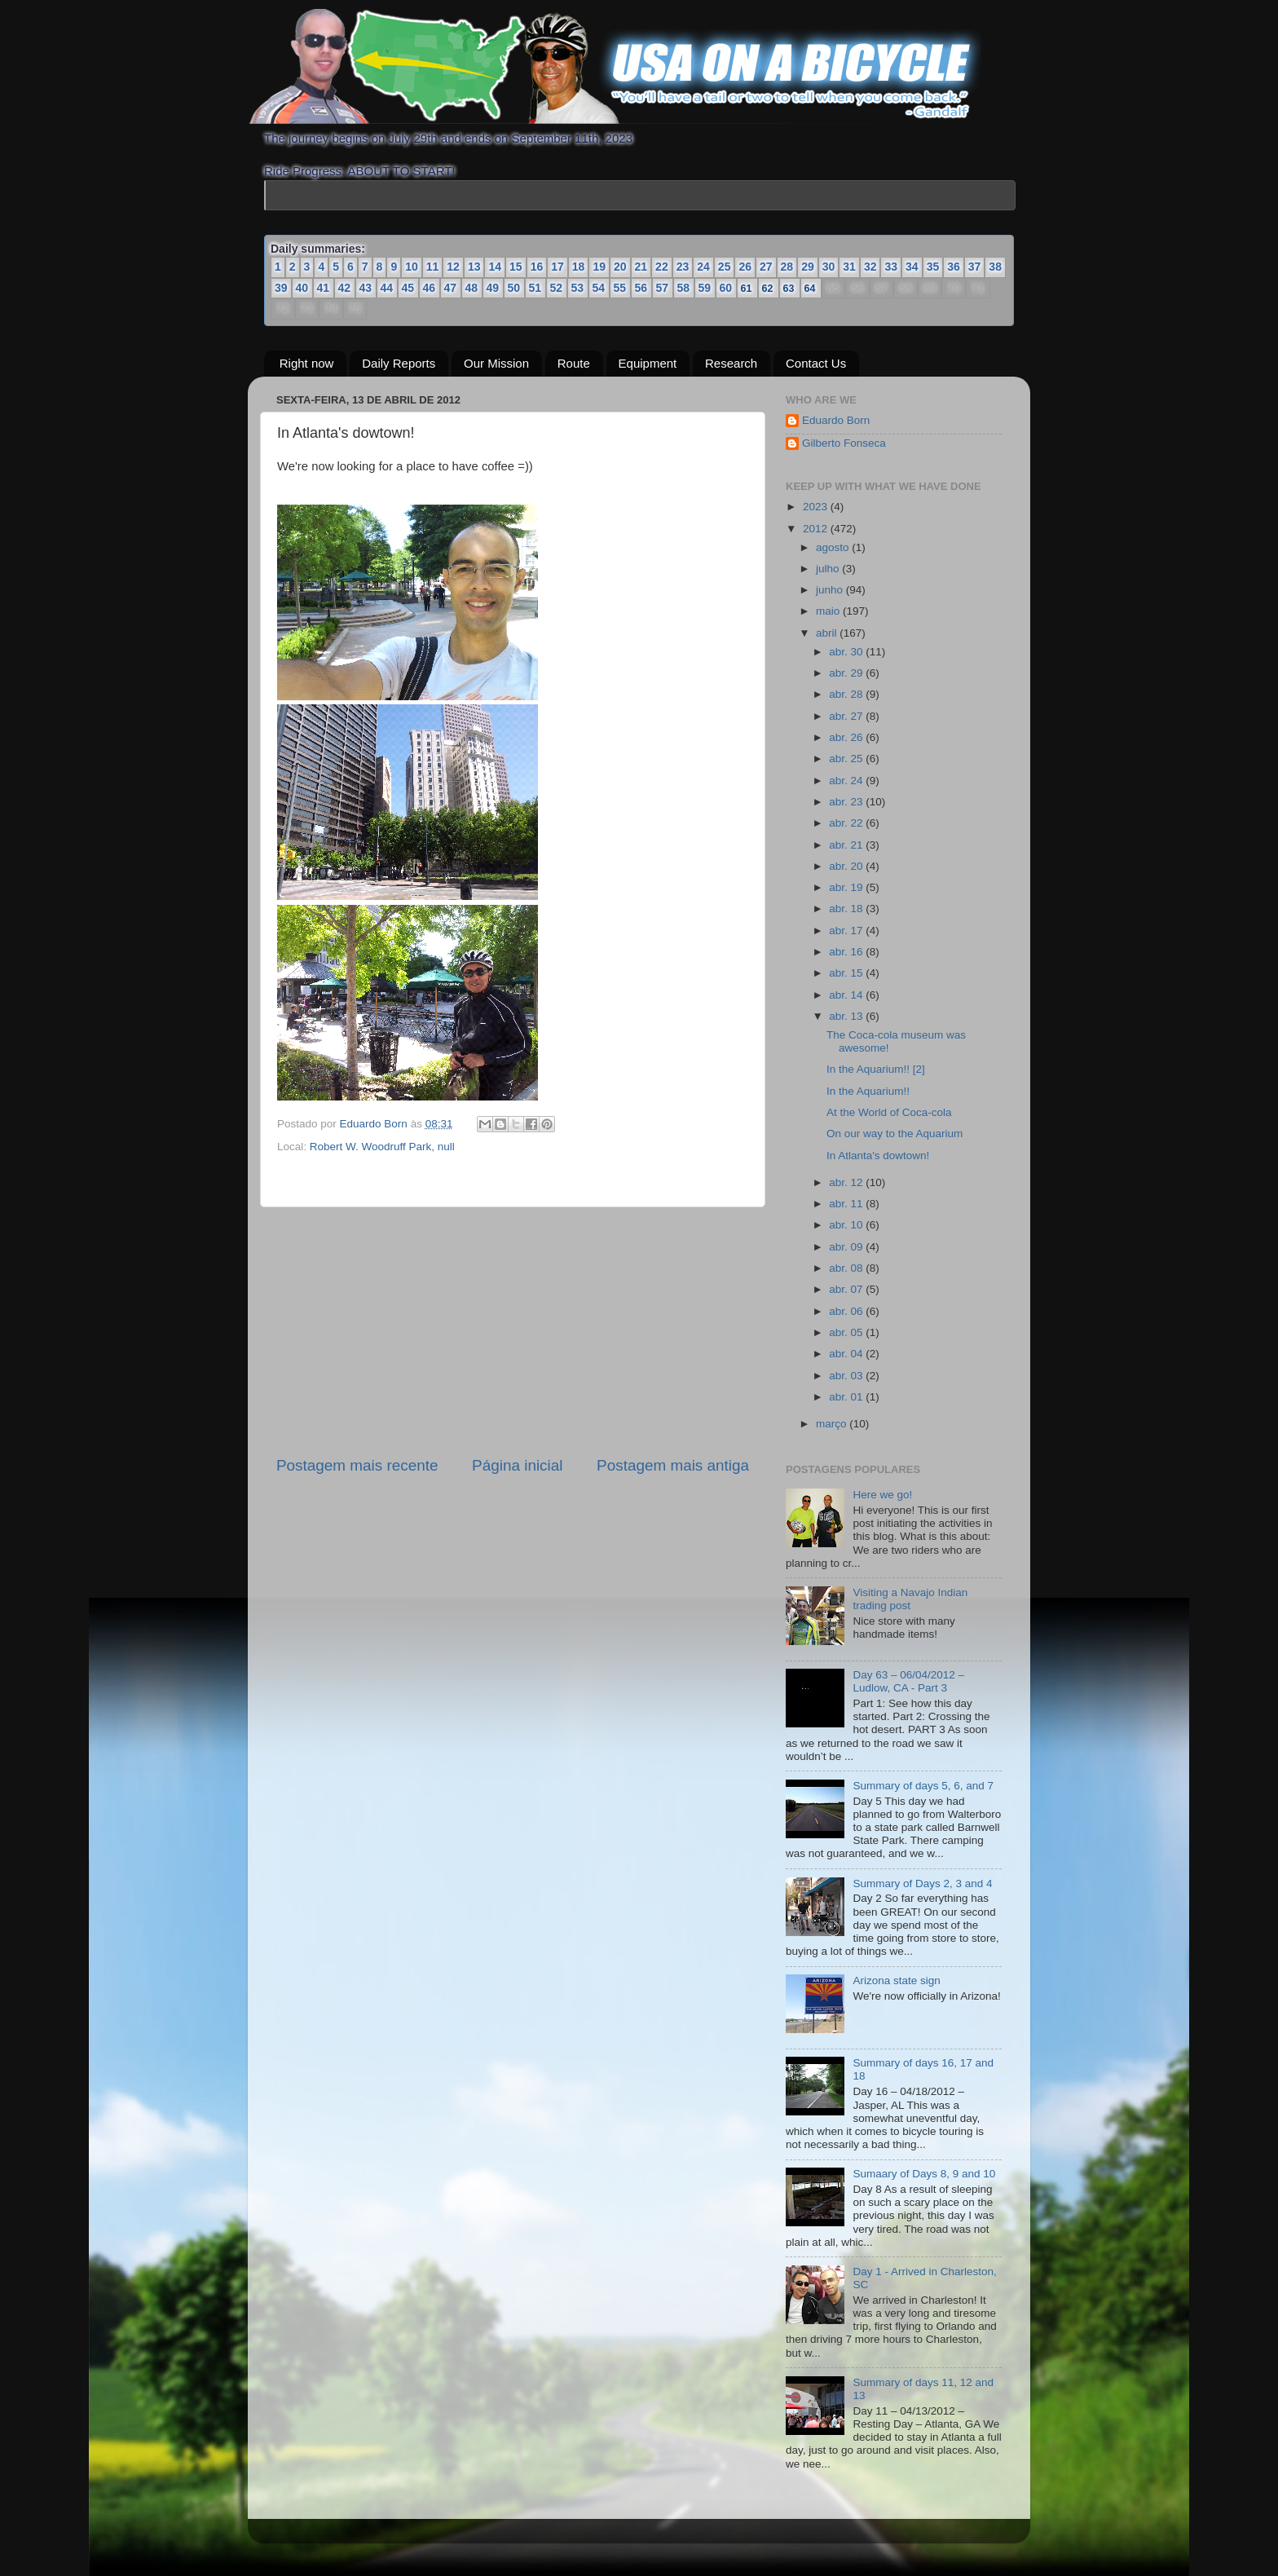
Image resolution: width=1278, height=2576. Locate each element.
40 (302, 287)
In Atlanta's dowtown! (877, 1155)
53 (577, 287)
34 (912, 266)
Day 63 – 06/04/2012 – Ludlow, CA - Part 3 (908, 1681)
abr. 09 (847, 1247)
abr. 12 (847, 1182)
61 (747, 288)
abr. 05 (847, 1332)
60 (726, 287)
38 (995, 266)
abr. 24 (847, 780)
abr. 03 (847, 1376)
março (832, 1424)
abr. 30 (847, 652)
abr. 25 (847, 758)
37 (974, 266)
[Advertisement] (512, 1331)
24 (703, 266)
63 (789, 288)
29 (807, 266)
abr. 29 (847, 673)
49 (493, 287)
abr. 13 (847, 1016)
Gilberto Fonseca (844, 443)
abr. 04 (847, 1354)
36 (953, 266)
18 (578, 266)
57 (662, 287)
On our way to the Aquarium (894, 1133)
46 (429, 287)
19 (599, 266)
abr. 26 (847, 737)
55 (620, 287)
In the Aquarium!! (868, 1091)
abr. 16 (847, 952)
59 (705, 287)
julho (829, 568)
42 (344, 287)
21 (641, 266)
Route (573, 363)
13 (474, 266)
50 (514, 287)
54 (599, 287)
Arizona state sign (896, 1980)
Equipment (648, 363)
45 (408, 287)
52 (556, 287)
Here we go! (882, 1495)
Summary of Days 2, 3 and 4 (922, 1883)
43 (365, 287)
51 (535, 287)
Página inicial (517, 1465)
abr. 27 (847, 716)
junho (831, 590)
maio (829, 611)
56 (641, 287)
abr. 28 (847, 694)
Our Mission (496, 363)
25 (724, 266)
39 (281, 287)
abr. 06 (847, 1311)
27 (766, 266)
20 (620, 266)
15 (515, 266)
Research (731, 363)
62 (768, 288)
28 (787, 266)
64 (810, 288)
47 (450, 287)
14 (494, 266)
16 (537, 266)
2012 (817, 529)
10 (411, 266)
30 (828, 266)
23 (683, 266)
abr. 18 (847, 908)
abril (828, 633)
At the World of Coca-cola (889, 1112)
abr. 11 (847, 1204)
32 (870, 266)
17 (557, 266)
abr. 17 (847, 930)
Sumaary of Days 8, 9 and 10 (924, 2174)
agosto (834, 547)
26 (744, 266)
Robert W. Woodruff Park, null (382, 1146)
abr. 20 (847, 866)
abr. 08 (847, 1268)
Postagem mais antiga (673, 1465)
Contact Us (816, 363)
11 (432, 266)
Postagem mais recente (357, 1465)
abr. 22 (847, 823)
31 (849, 266)
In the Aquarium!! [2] (875, 1069)
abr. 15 (847, 973)
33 (890, 266)
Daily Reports (398, 363)
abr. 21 (847, 845)
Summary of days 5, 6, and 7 (923, 1786)
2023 (817, 507)
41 (323, 287)
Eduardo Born (375, 1124)
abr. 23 (847, 802)
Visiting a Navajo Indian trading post (910, 1599)
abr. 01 (847, 1397)
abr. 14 (847, 995)
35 (933, 266)
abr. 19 (847, 887)
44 (387, 287)
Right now (307, 363)
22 (661, 266)
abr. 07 (847, 1289)
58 (683, 287)
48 (471, 287)
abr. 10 (847, 1225)
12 (453, 266)
